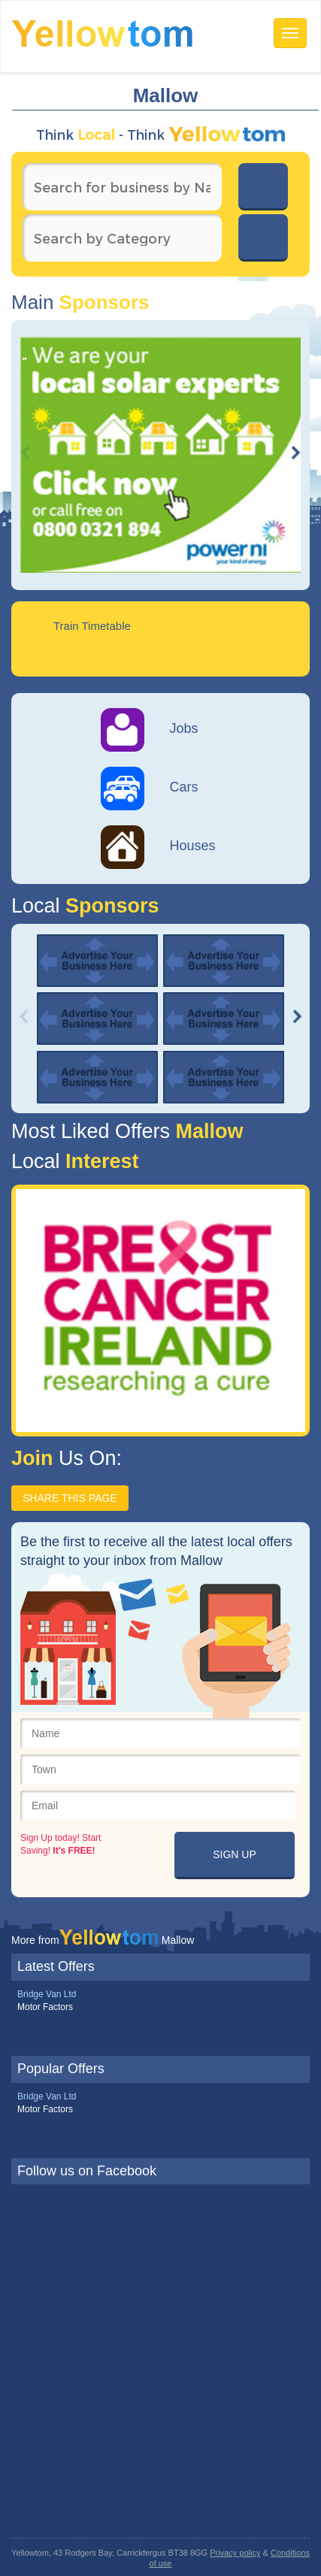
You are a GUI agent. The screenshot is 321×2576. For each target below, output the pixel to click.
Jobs (149, 728)
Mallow (207, 1131)
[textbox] (122, 186)
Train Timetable (92, 625)
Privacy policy (235, 2552)
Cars (149, 787)
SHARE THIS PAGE (70, 1498)
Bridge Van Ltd (47, 1994)
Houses (158, 845)
